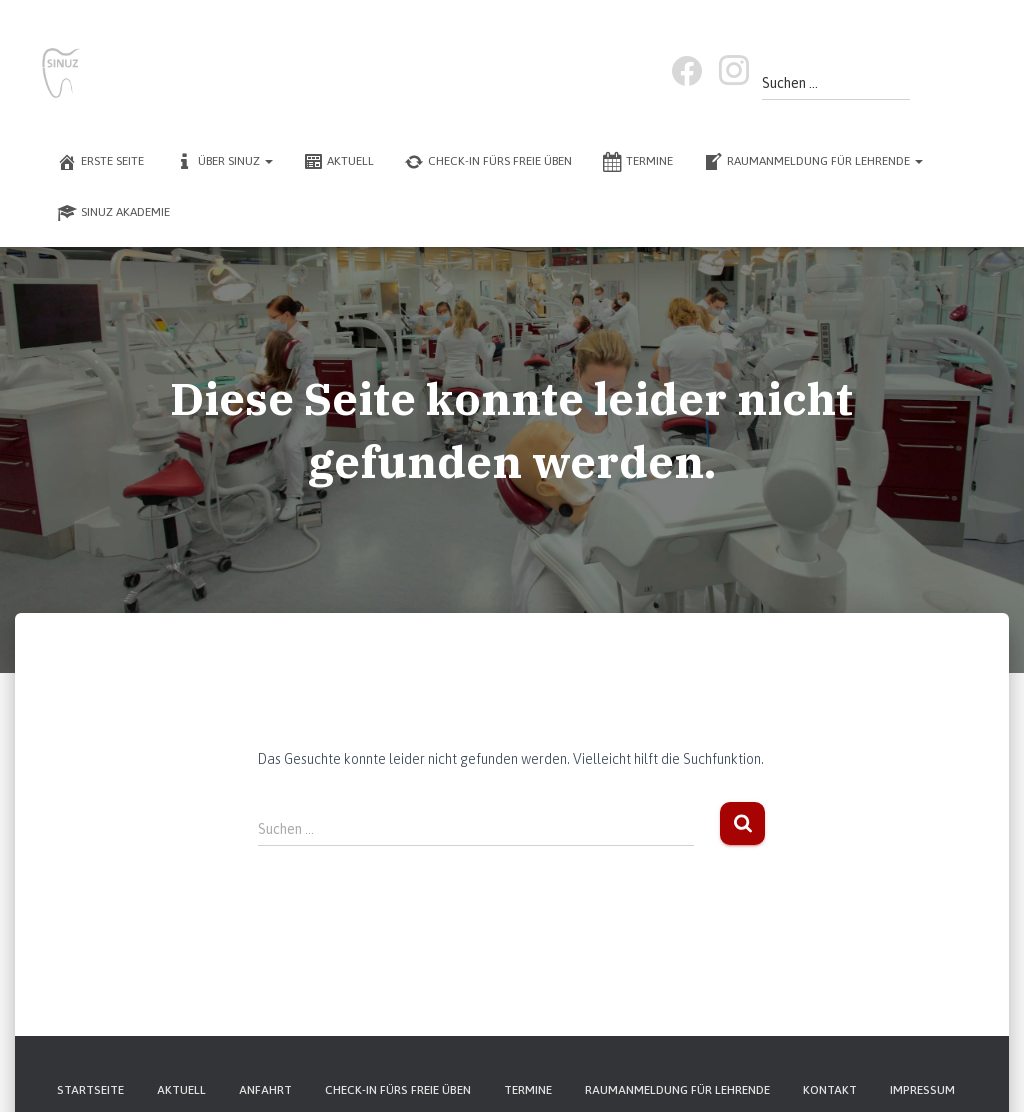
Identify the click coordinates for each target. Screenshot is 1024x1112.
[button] (268, 161)
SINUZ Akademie (113, 213)
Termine (637, 162)
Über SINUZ (223, 162)
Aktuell (338, 162)
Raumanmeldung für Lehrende (813, 162)
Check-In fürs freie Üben (488, 162)
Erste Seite (100, 162)
